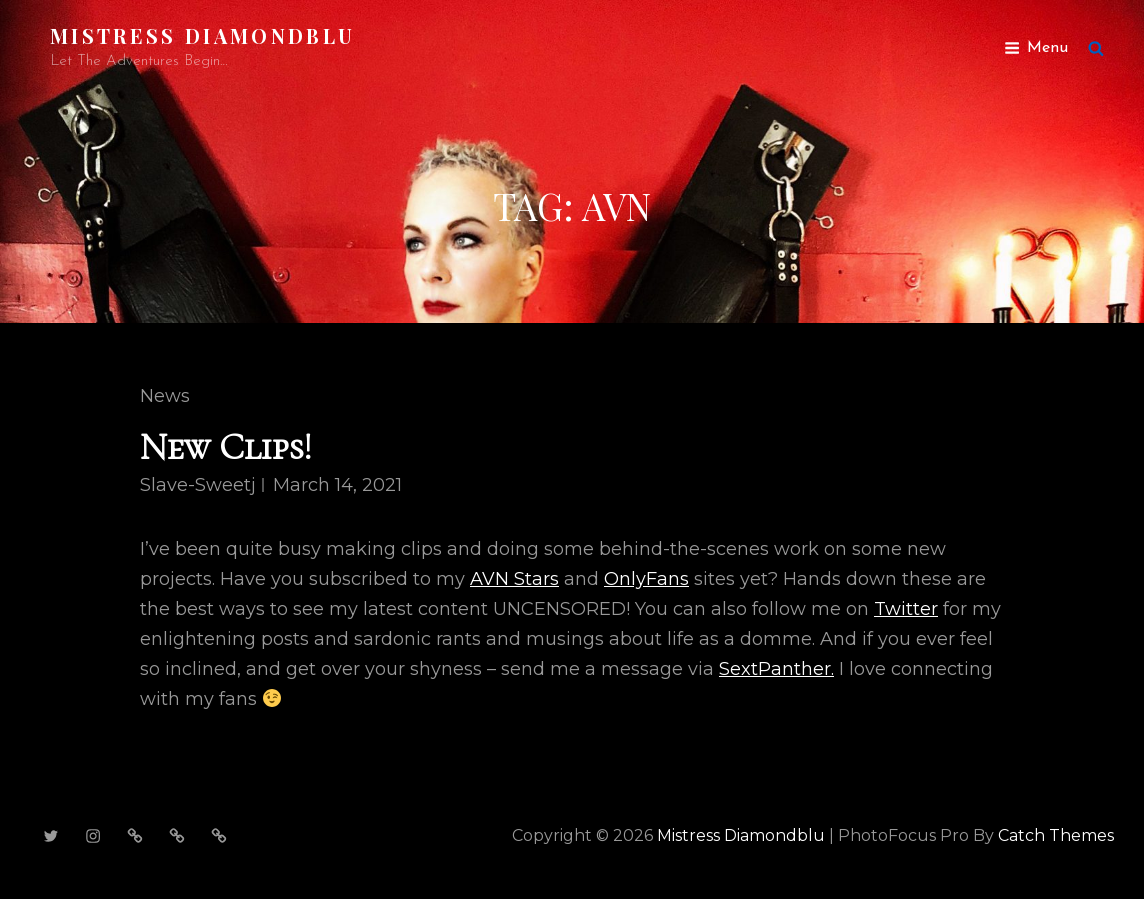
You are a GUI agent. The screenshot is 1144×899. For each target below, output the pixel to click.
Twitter (906, 609)
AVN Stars (514, 579)
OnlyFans (646, 579)
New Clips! (226, 447)
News (165, 396)
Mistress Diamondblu (202, 35)
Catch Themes (1056, 835)
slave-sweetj (198, 485)
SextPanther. (776, 669)
